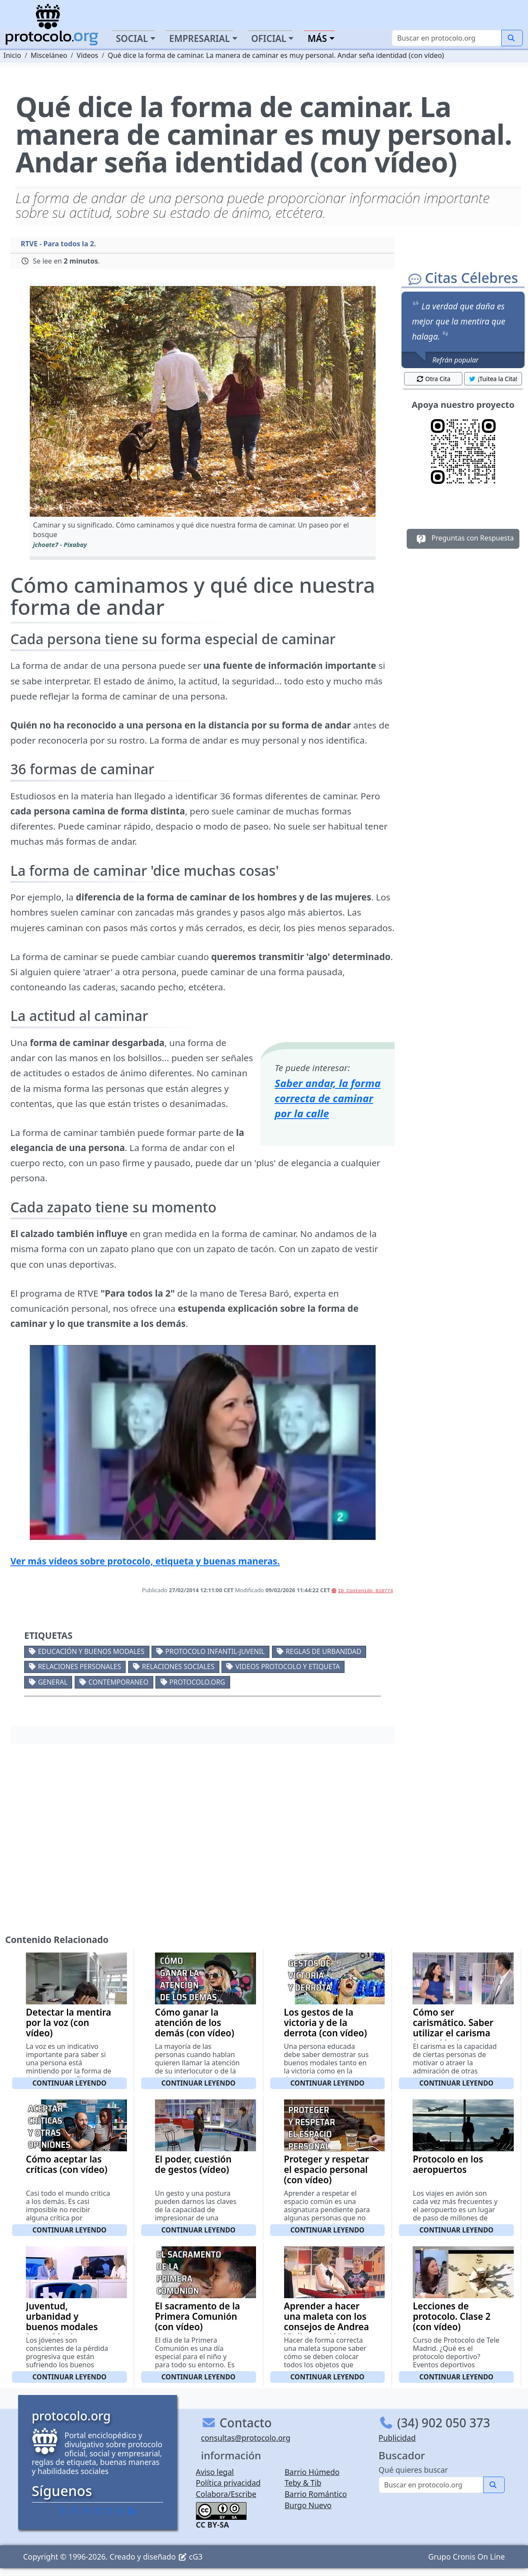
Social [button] (132, 38)
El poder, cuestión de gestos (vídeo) (193, 2164)
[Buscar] (447, 38)
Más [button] (317, 38)
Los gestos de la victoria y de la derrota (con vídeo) (325, 2022)
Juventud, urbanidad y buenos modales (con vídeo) (62, 2321)
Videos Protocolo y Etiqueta (287, 1666)
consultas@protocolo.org (246, 2438)
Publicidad (397, 2438)
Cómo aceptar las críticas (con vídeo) (66, 2164)
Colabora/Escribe (226, 2494)
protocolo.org (197, 1682)
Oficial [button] (269, 38)
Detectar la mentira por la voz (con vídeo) (68, 2022)
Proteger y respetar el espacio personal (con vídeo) (326, 2169)
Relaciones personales (79, 1666)
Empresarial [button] (199, 38)
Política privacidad (228, 2482)
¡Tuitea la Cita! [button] (492, 379)
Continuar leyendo (69, 2083)
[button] (203, 401)
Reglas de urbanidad (323, 1651)
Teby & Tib (303, 2482)
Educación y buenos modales (91, 1651)
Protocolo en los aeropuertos (448, 2164)
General (52, 1682)
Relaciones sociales (178, 1666)
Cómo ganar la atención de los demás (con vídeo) (194, 2022)
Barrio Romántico (316, 2494)
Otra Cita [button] (433, 379)
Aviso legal (215, 2472)
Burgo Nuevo (308, 2505)
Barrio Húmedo (312, 2472)
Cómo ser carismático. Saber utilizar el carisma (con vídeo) (453, 2027)
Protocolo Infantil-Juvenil (215, 1651)
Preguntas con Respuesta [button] (463, 539)
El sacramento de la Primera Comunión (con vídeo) (197, 2316)
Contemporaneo (119, 1682)
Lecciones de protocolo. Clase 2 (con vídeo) (451, 2316)
